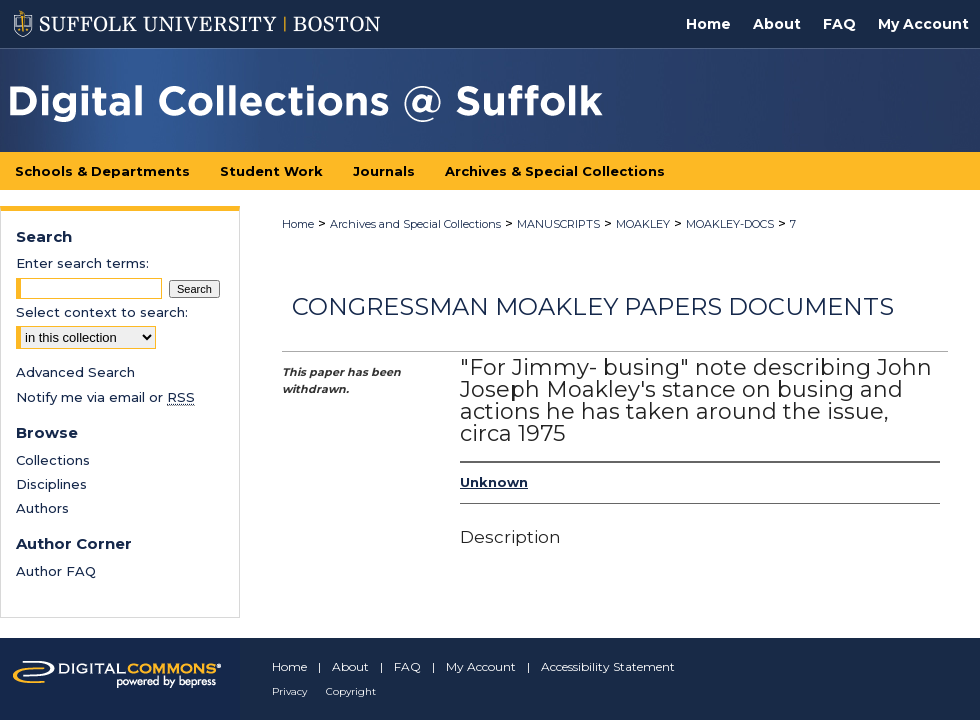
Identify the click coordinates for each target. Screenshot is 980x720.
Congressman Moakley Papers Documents (593, 306)
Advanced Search (75, 372)
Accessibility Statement (608, 666)
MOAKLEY (643, 224)
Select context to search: (102, 312)
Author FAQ (56, 571)
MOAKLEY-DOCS (730, 224)
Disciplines (51, 484)
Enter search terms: (82, 263)
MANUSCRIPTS (558, 224)
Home (298, 224)
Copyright (351, 691)
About (350, 666)
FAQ (407, 666)
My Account (481, 666)
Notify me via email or (105, 397)
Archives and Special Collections (415, 224)
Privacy (289, 691)
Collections (53, 460)
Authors (42, 508)
